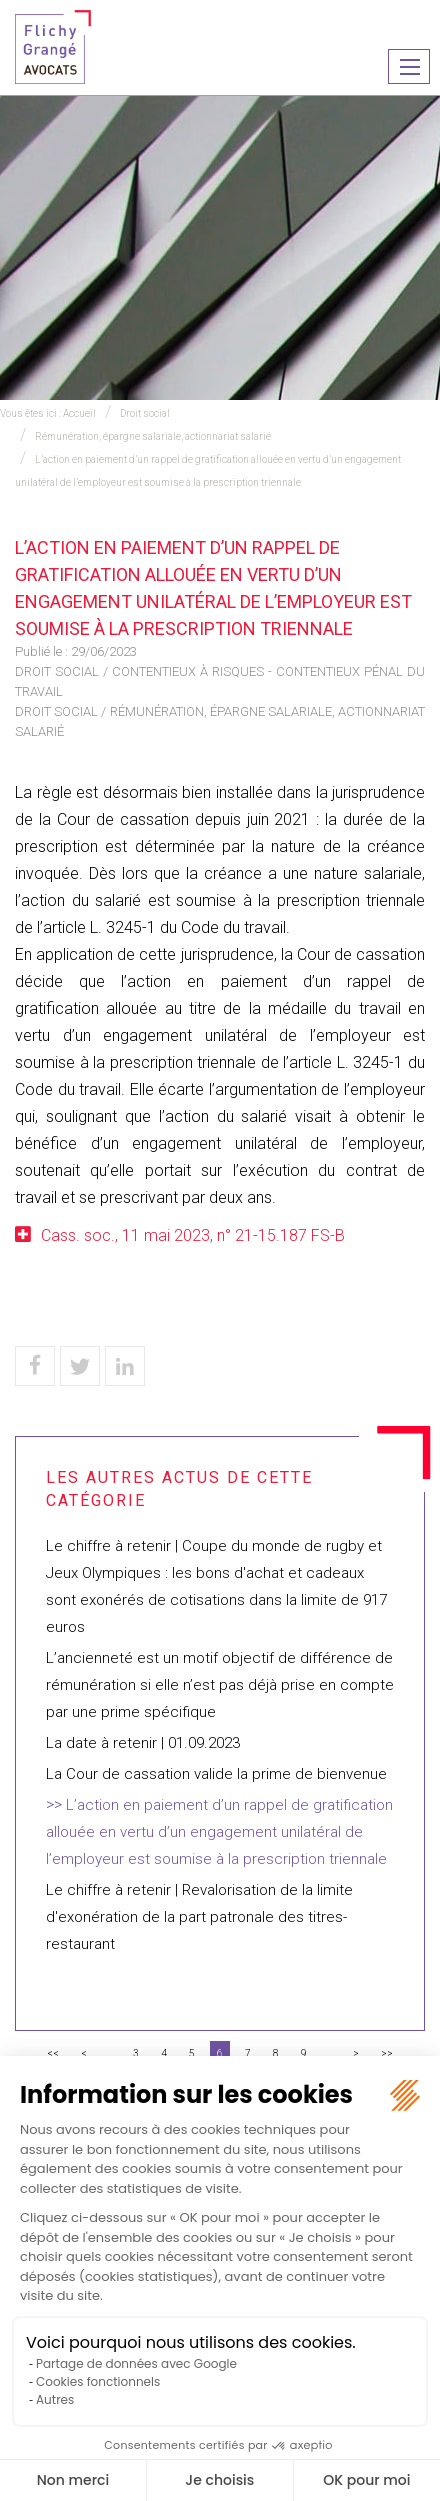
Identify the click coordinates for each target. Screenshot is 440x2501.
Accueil (79, 413)
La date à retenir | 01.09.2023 (143, 1743)
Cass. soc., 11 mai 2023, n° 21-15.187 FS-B (193, 1235)
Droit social (145, 413)
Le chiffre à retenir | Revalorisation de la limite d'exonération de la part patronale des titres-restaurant (199, 1917)
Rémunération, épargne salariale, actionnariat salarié (153, 436)
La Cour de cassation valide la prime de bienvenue (216, 1774)
